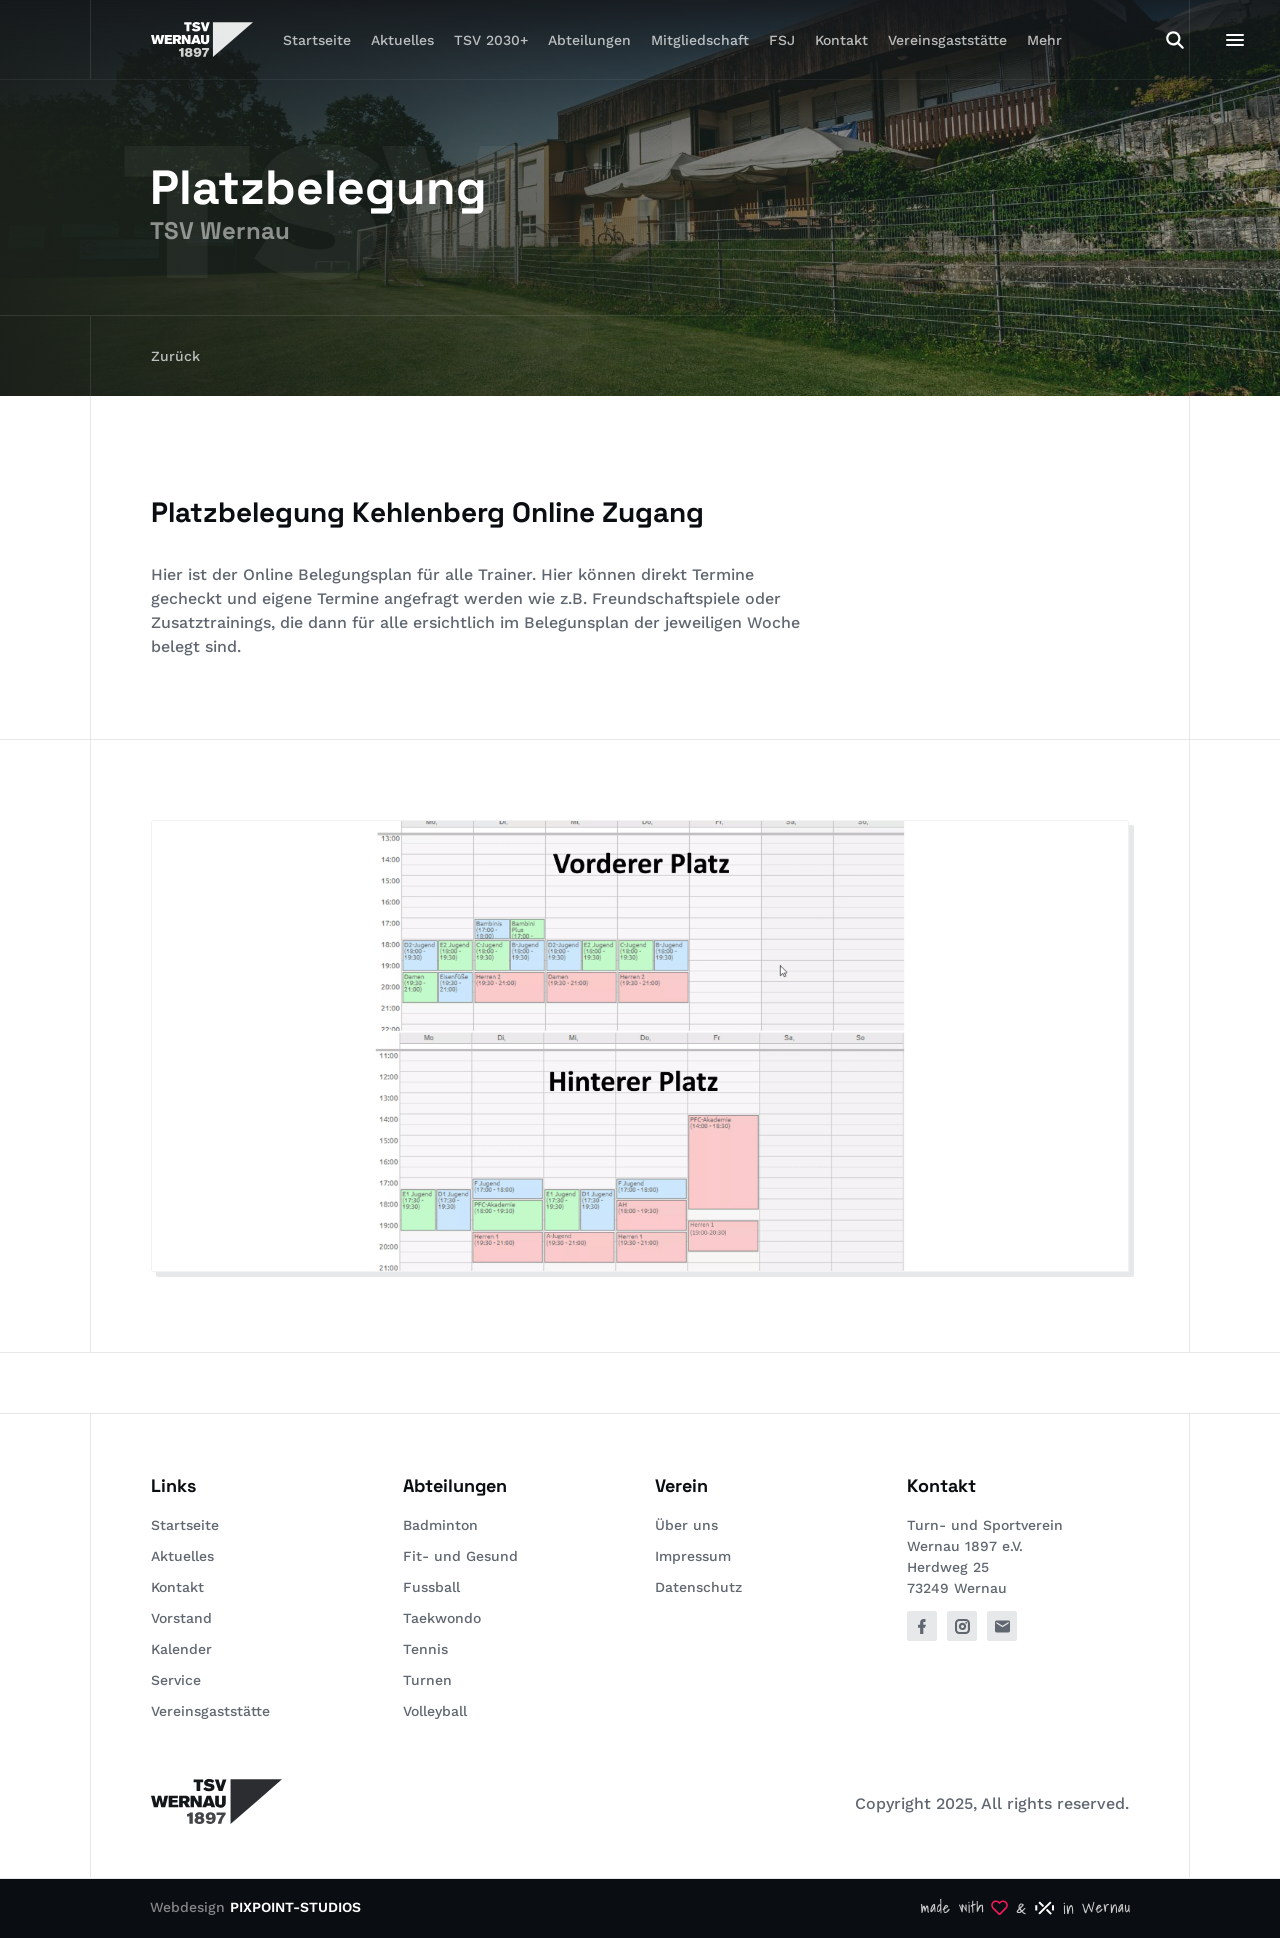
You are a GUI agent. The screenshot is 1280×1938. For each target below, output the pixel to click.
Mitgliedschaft (700, 40)
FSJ (782, 40)
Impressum (693, 1556)
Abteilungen (589, 40)
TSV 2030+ (491, 40)
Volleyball (435, 1711)
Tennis (425, 1649)
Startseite (317, 40)
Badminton (440, 1525)
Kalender (181, 1649)
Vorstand (181, 1618)
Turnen (427, 1680)
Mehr (1044, 40)
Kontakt (841, 40)
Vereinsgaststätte (947, 40)
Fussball (431, 1587)
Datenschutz (698, 1587)
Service (176, 1680)
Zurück (175, 356)
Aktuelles (402, 40)
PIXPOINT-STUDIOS (295, 1907)
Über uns (686, 1525)
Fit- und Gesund (460, 1556)
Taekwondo (442, 1618)
